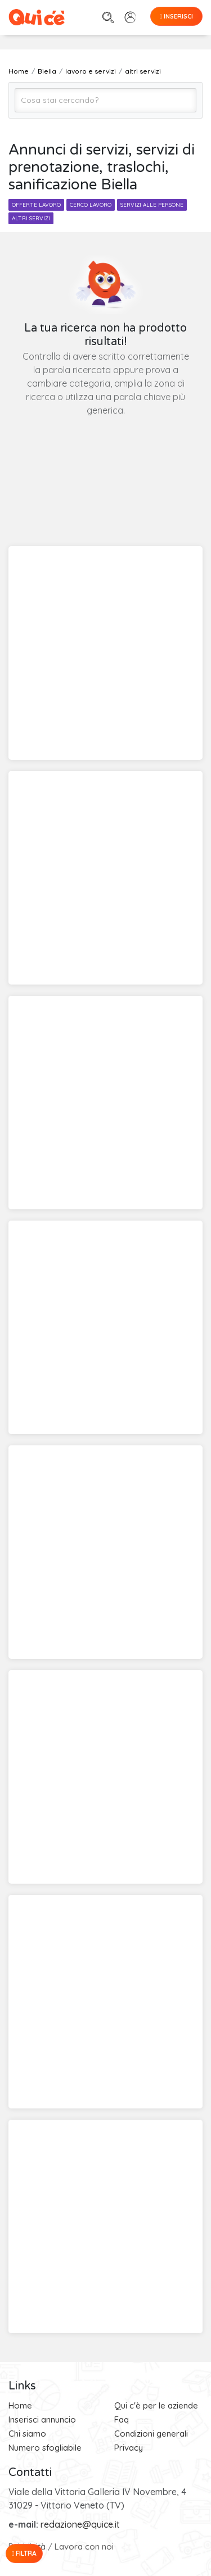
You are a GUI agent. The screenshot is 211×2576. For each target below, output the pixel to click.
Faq (121, 2419)
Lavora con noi (84, 2546)
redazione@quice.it (80, 2524)
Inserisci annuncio (42, 2419)
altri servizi (31, 218)
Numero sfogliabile (45, 2447)
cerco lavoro (90, 204)
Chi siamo (27, 2433)
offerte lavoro (36, 204)
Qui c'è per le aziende (156, 2405)
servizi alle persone (151, 204)
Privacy (128, 2447)
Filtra (24, 2553)
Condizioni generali (151, 2433)
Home (20, 2405)
